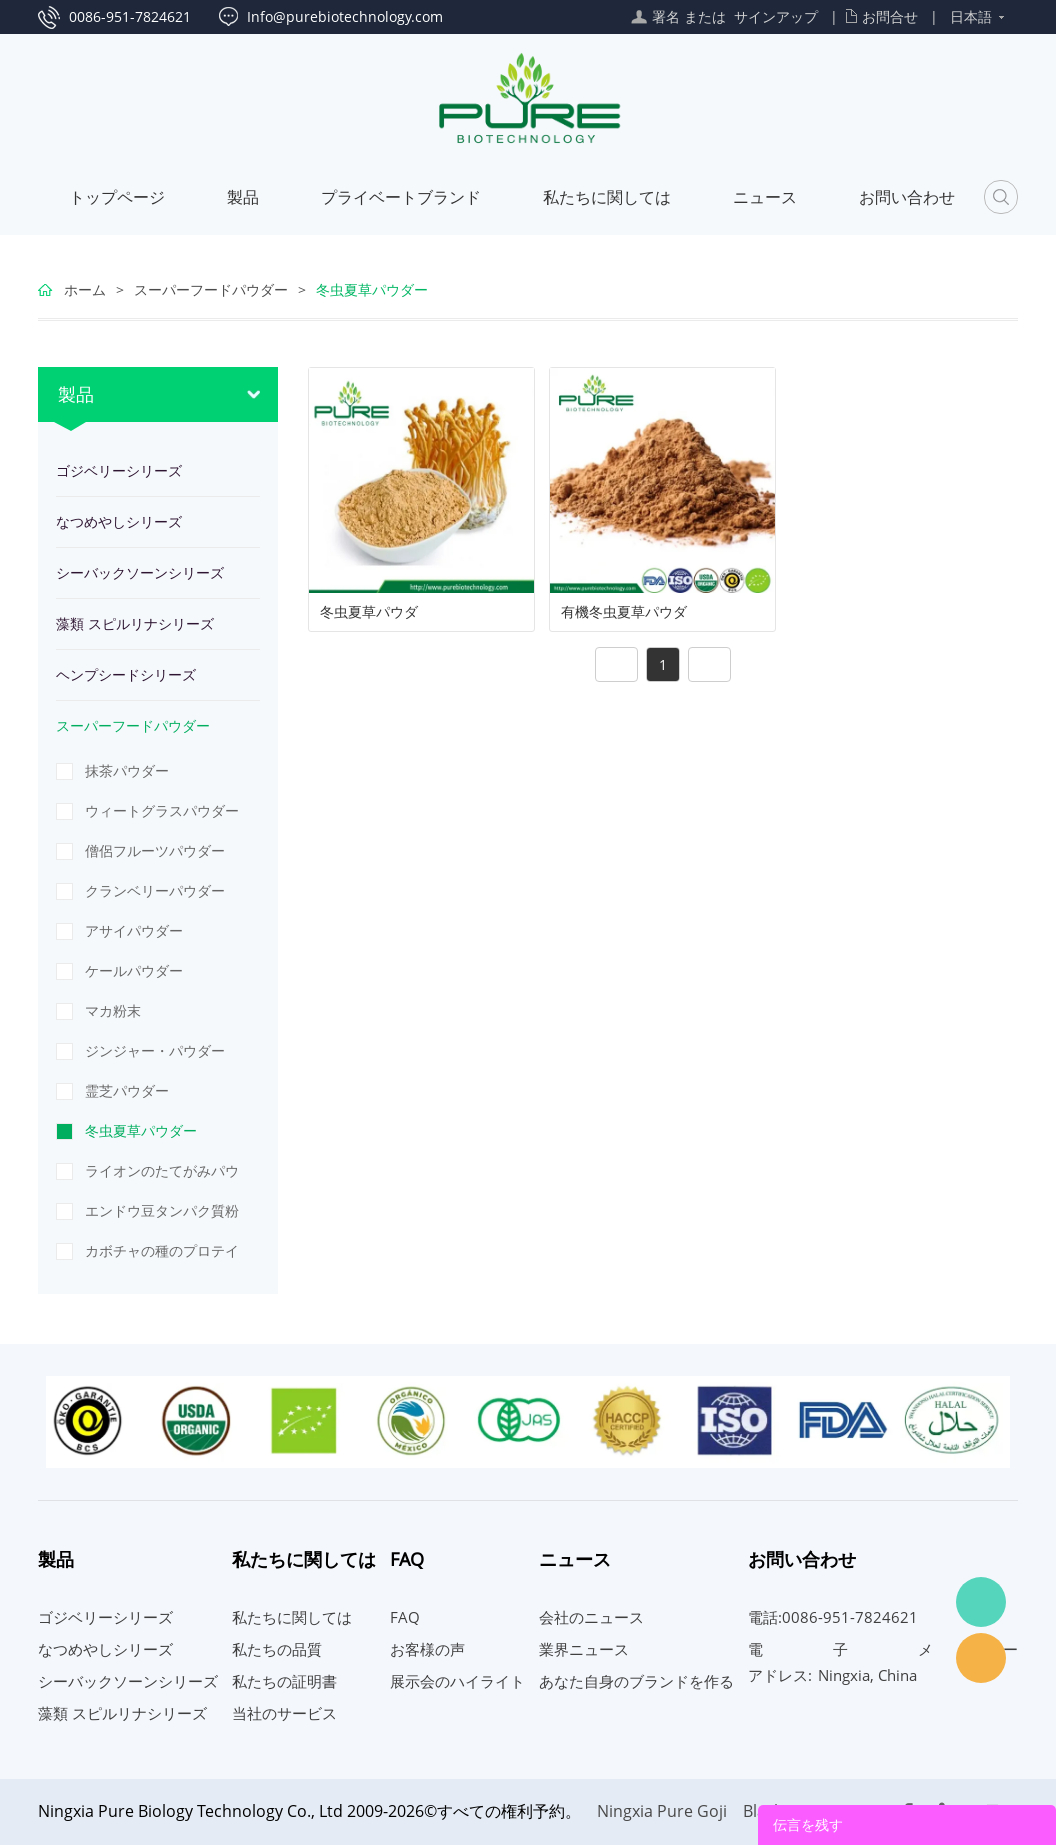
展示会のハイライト (457, 1681)
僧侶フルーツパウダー (155, 850)
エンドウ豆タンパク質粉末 (162, 1216)
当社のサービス (284, 1713)
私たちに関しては (607, 197)
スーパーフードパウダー (211, 289)
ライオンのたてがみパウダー (162, 1176)
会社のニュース (591, 1617)
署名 (666, 16)
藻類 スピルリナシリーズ (135, 623)
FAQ (405, 1617)
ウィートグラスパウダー (162, 810)
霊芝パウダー (127, 1090)
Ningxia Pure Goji (662, 1811)
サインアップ (776, 16)
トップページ (117, 197)
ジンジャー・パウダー (155, 1050)
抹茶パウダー (127, 770)
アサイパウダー (134, 930)
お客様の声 (427, 1649)
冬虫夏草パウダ (369, 612)
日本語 (971, 16)
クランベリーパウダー (155, 890)
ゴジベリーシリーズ (119, 470)
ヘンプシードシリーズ (126, 674)
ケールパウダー (134, 970)
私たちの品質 (277, 1649)
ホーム (85, 289)
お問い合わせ (907, 197)
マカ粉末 (113, 1010)
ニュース (765, 197)
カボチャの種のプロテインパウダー (162, 1256)
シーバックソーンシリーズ (140, 572)
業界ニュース (584, 1649)
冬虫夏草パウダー (372, 289)
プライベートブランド (401, 197)
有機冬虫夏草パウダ (624, 612)
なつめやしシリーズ (119, 521)
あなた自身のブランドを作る (636, 1681)
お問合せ (890, 16)
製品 (243, 197)
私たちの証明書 (284, 1681)
